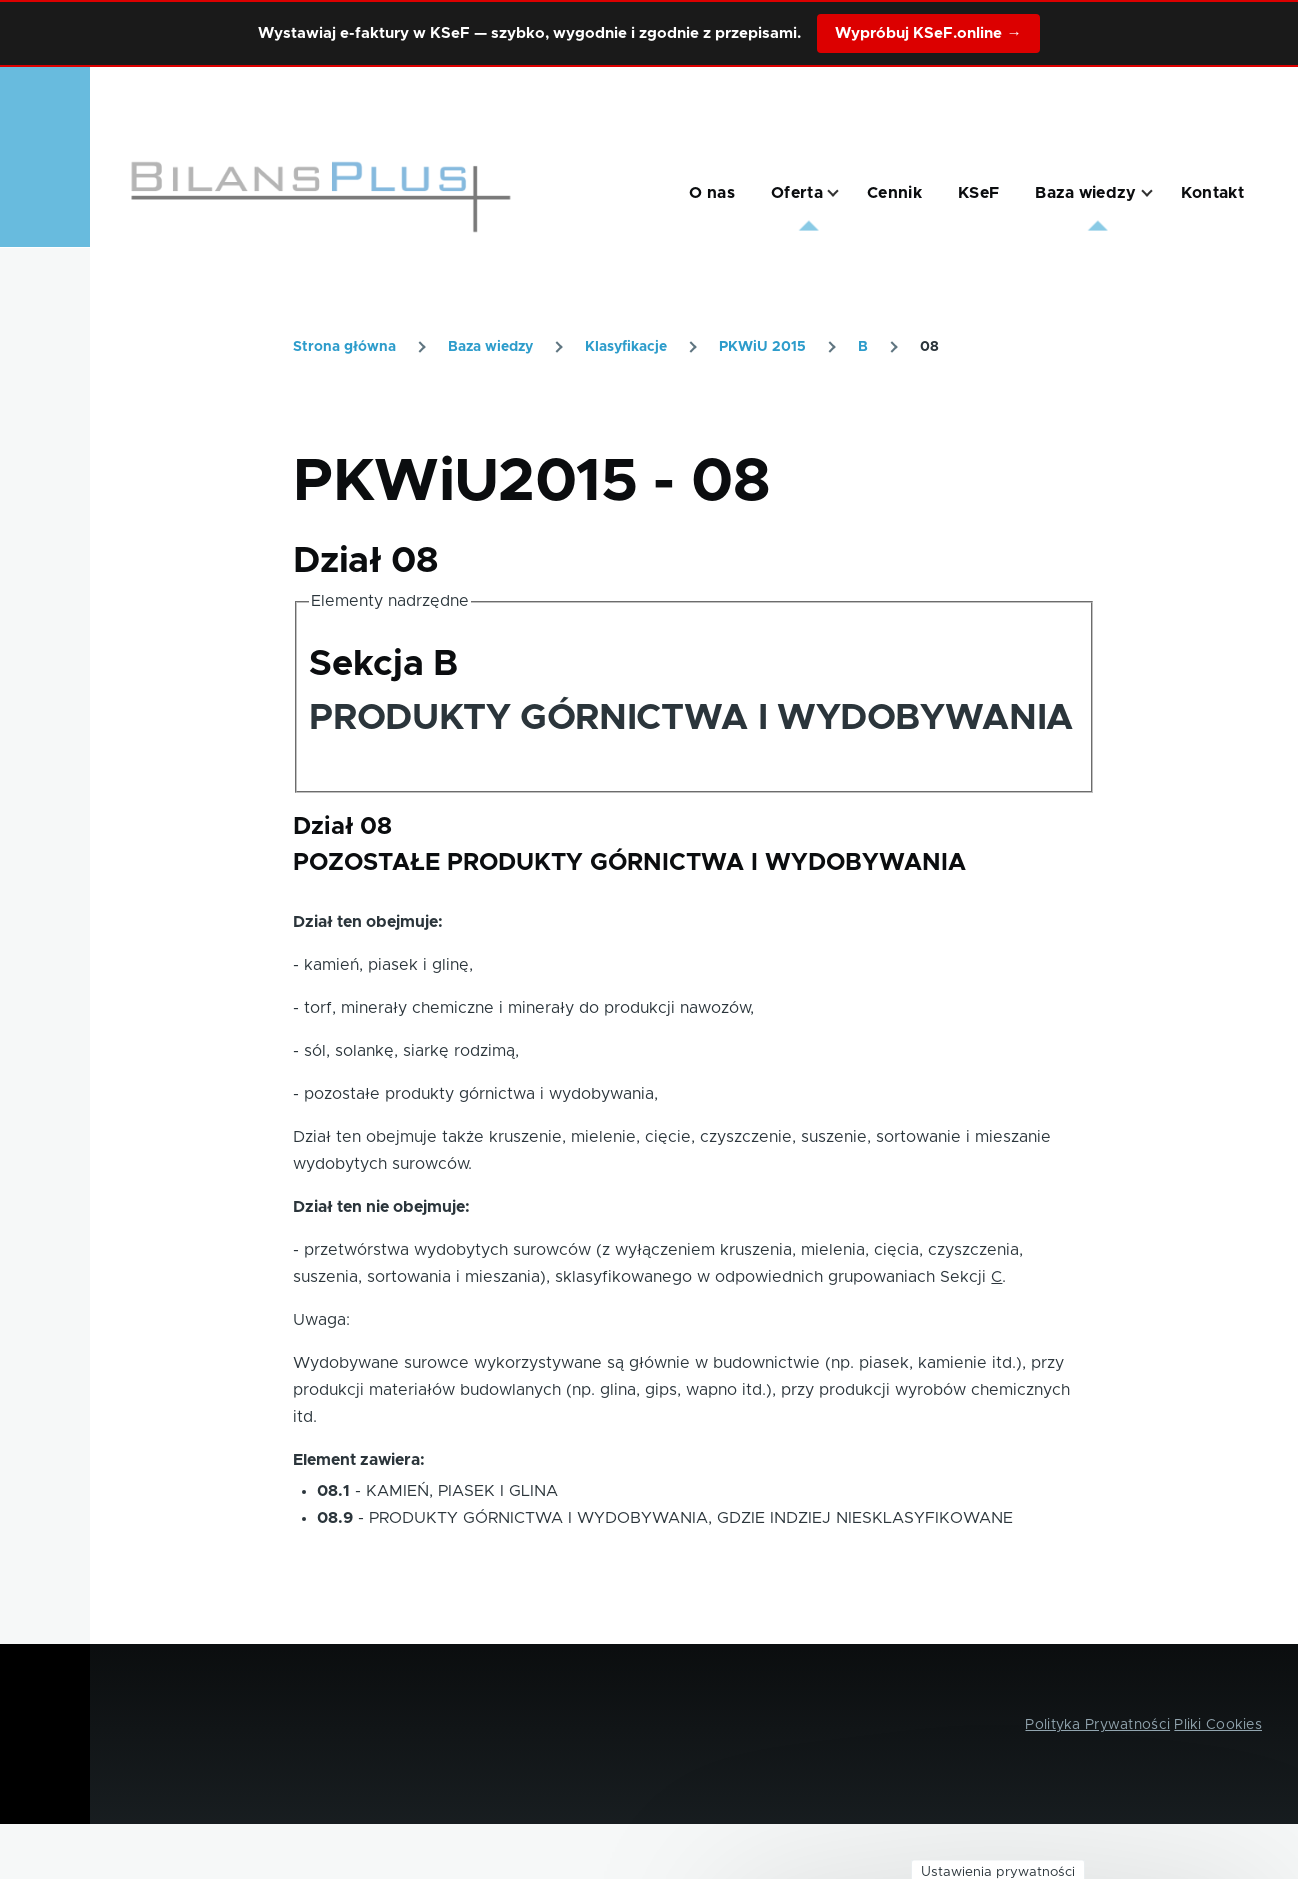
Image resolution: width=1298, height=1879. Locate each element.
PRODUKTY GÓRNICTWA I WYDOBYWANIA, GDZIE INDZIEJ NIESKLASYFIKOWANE (691, 1518)
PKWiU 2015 (762, 347)
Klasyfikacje (626, 347)
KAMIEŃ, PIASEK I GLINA (462, 1491)
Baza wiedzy (490, 347)
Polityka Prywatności (1097, 1725)
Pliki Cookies (1218, 1725)
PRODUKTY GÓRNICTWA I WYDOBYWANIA (690, 718)
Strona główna (344, 347)
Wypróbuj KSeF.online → (928, 33)
